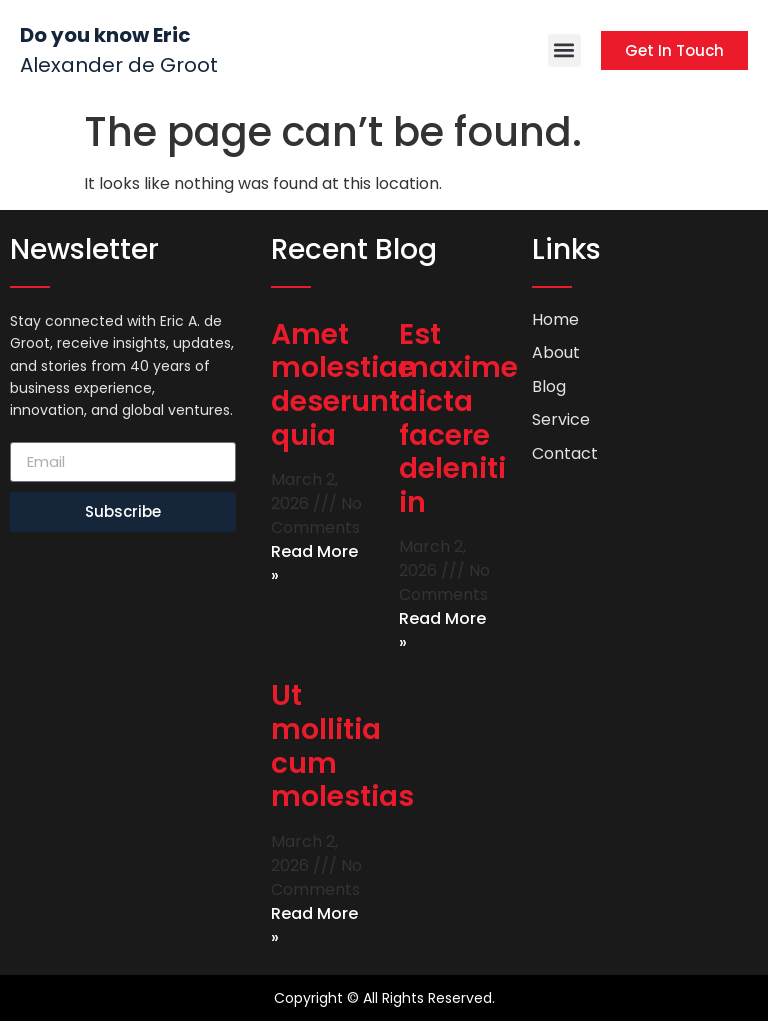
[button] (564, 50)
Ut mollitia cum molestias (342, 746)
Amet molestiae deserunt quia (343, 385)
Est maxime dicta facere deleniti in (458, 418)
